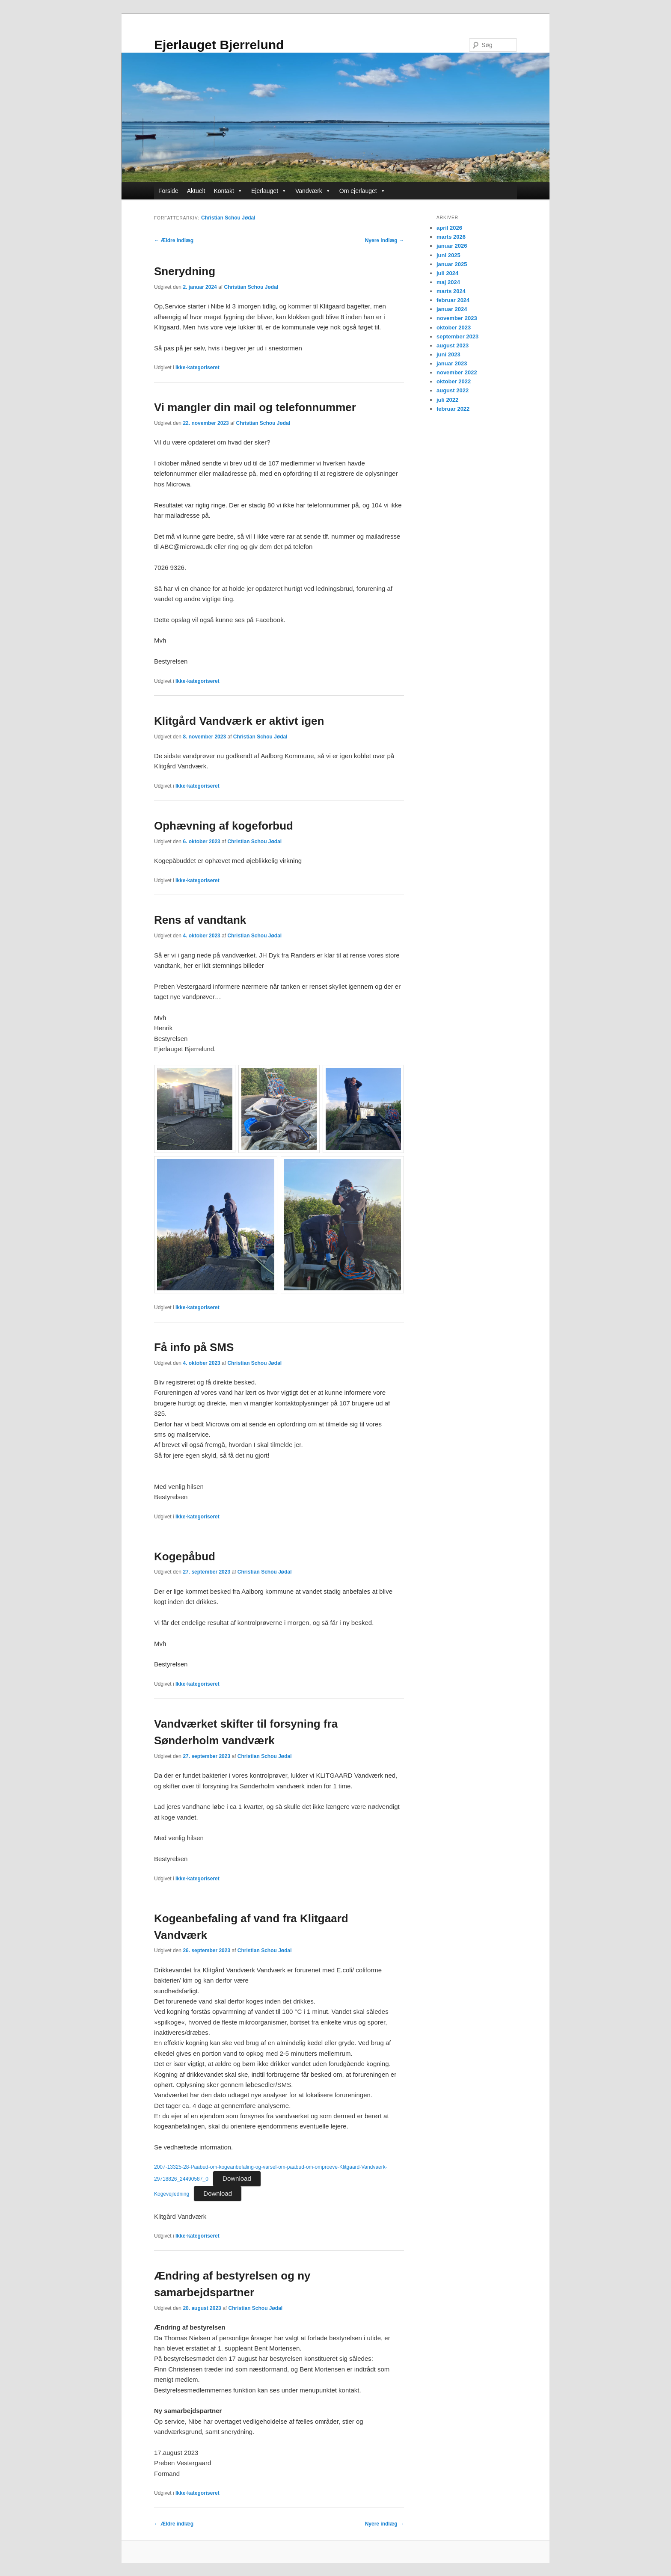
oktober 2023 (453, 327)
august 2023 (452, 345)
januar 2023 (451, 363)
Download (237, 2178)
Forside (168, 190)
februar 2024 (452, 300)
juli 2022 (447, 400)
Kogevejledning (171, 2194)
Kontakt (228, 190)
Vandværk (313, 190)
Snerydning (184, 271)
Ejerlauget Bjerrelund (219, 45)
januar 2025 (451, 264)
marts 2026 (451, 237)
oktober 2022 (453, 381)
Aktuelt (196, 190)
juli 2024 (447, 273)
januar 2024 (451, 309)
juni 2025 (448, 255)
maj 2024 (448, 282)
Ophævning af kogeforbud (223, 825)
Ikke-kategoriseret (197, 368)
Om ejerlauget (362, 190)
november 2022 (456, 372)
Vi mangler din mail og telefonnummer (255, 407)
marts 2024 (451, 291)
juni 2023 (448, 354)
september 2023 (457, 336)
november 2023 (456, 318)
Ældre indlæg (173, 240)
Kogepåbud (184, 1556)
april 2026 (449, 228)
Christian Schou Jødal (228, 218)
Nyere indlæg (384, 240)
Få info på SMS (194, 1347)
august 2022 (452, 390)
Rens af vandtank (200, 919)
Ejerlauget (269, 190)
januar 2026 (451, 246)
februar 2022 (452, 409)
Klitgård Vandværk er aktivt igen (239, 720)
